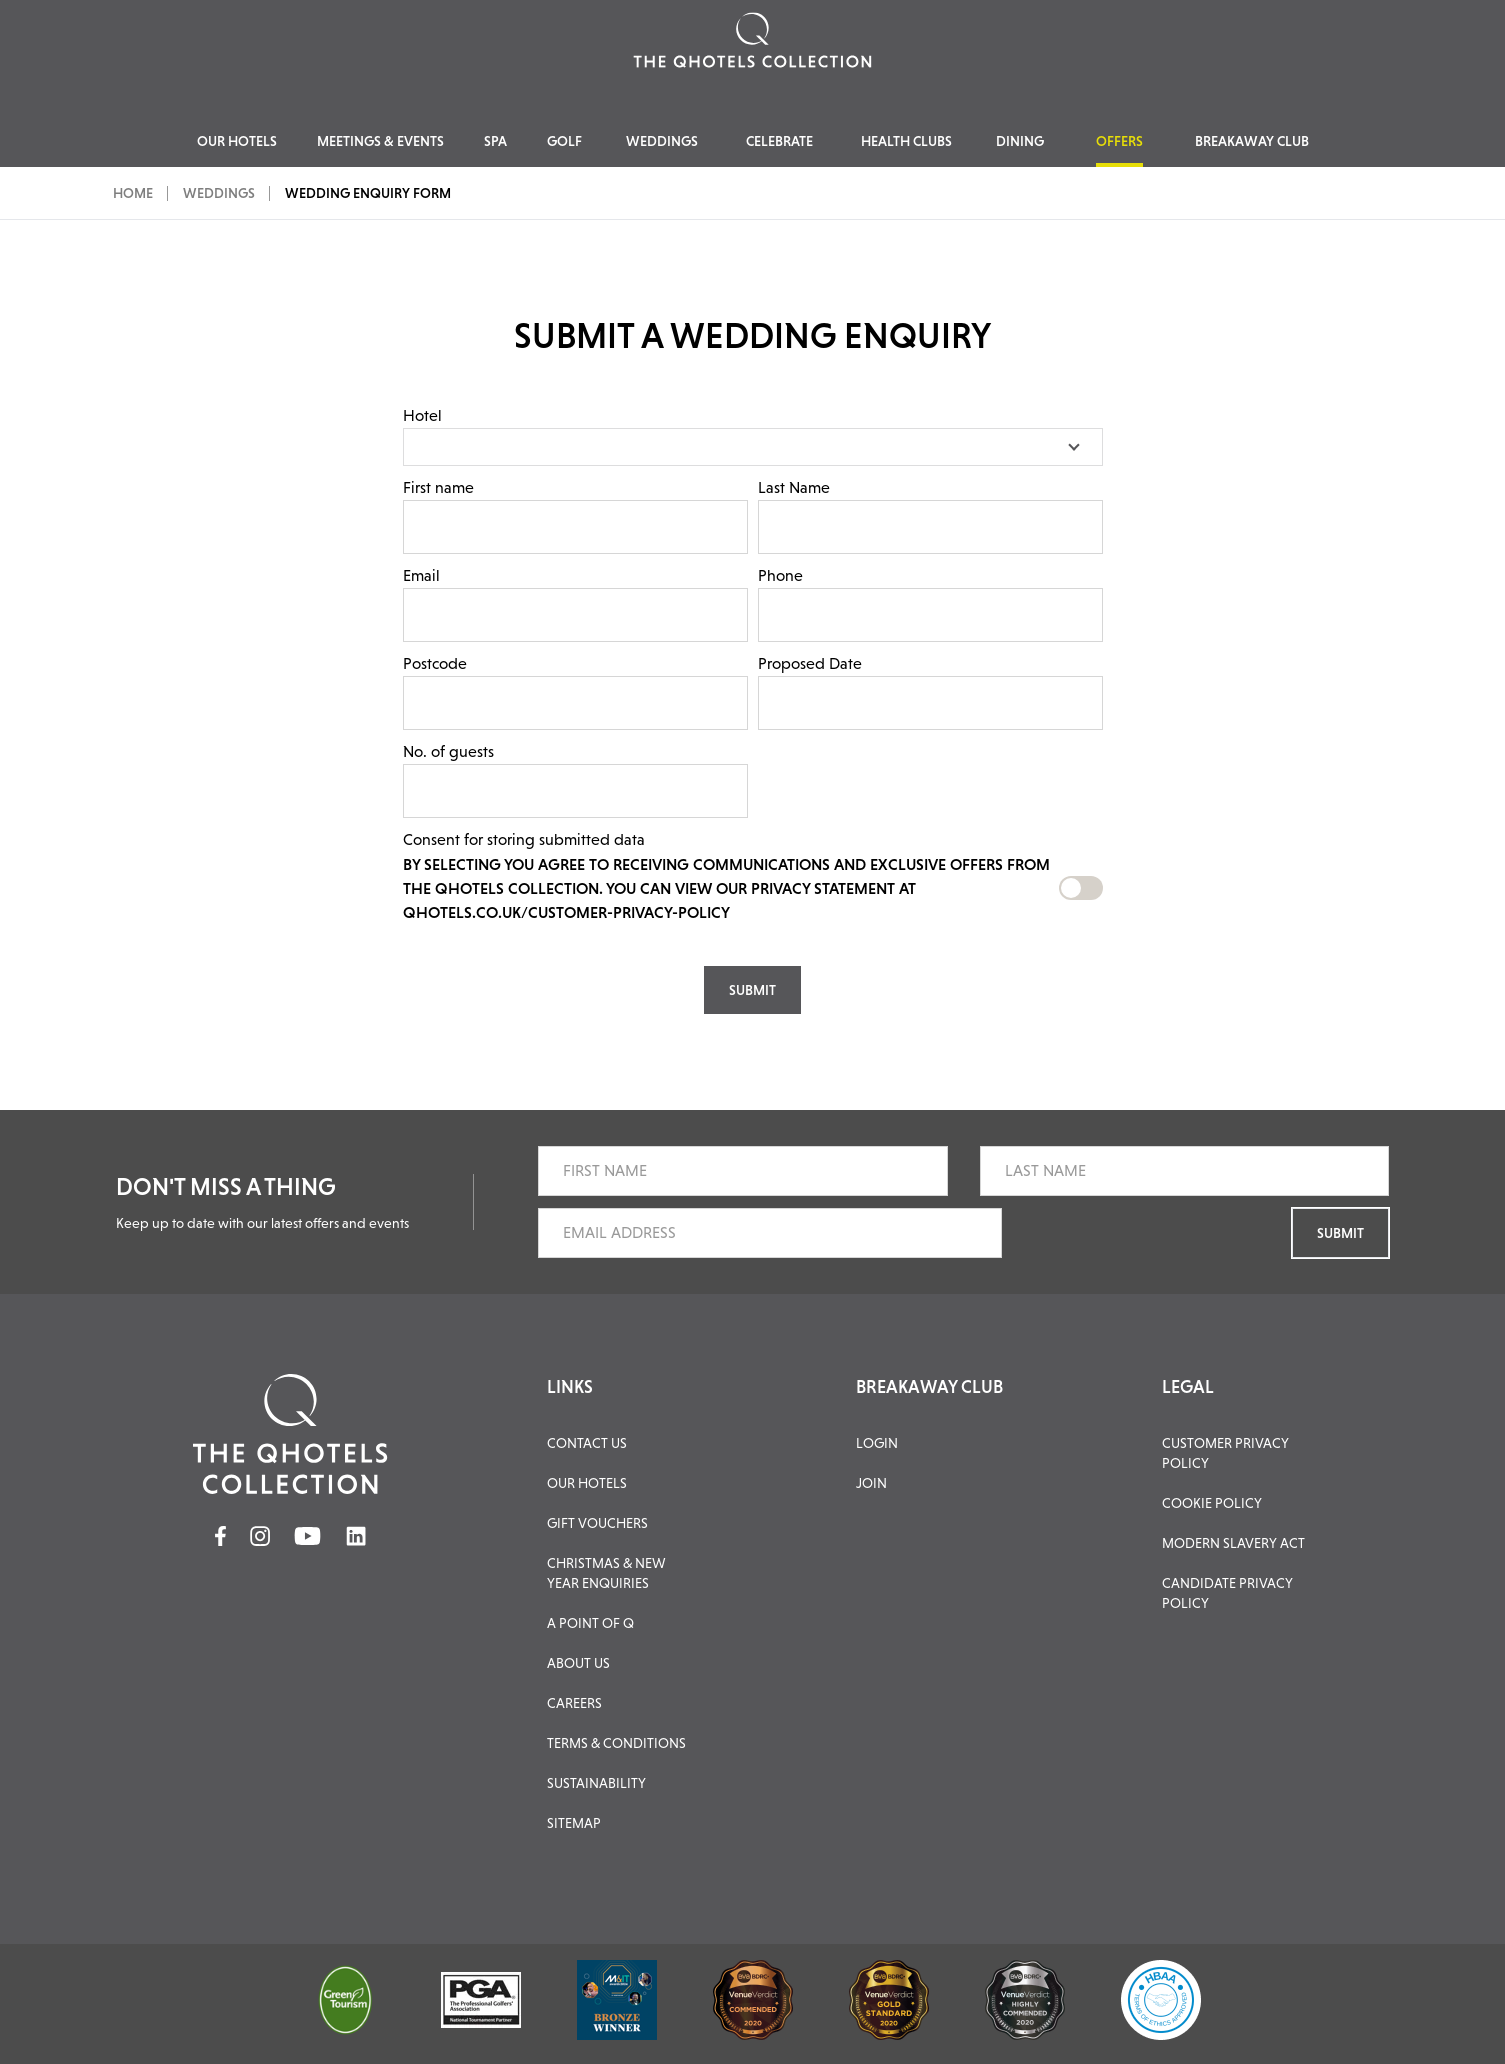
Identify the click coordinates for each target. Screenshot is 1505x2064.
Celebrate (779, 141)
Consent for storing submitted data (524, 839)
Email (421, 575)
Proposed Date (810, 663)
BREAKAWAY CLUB (929, 1387)
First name (438, 487)
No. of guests (448, 751)
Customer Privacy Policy (1225, 1453)
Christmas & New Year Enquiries (606, 1573)
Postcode (435, 663)
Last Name (794, 487)
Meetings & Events (380, 141)
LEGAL (1188, 1387)
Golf (564, 141)
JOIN (871, 1483)
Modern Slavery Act (1233, 1543)
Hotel (422, 415)
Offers (1119, 141)
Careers (574, 1703)
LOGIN (877, 1443)
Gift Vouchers (597, 1523)
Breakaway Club (1252, 141)
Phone (780, 575)
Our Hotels (237, 141)
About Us (578, 1663)
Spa (495, 141)
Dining (1020, 141)
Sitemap (574, 1823)
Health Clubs (906, 141)
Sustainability (596, 1783)
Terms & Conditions (616, 1743)
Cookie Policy (1212, 1503)
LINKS (570, 1387)
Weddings (662, 141)
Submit (1340, 1233)
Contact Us (587, 1443)
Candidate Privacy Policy (1227, 1593)
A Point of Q (590, 1623)
